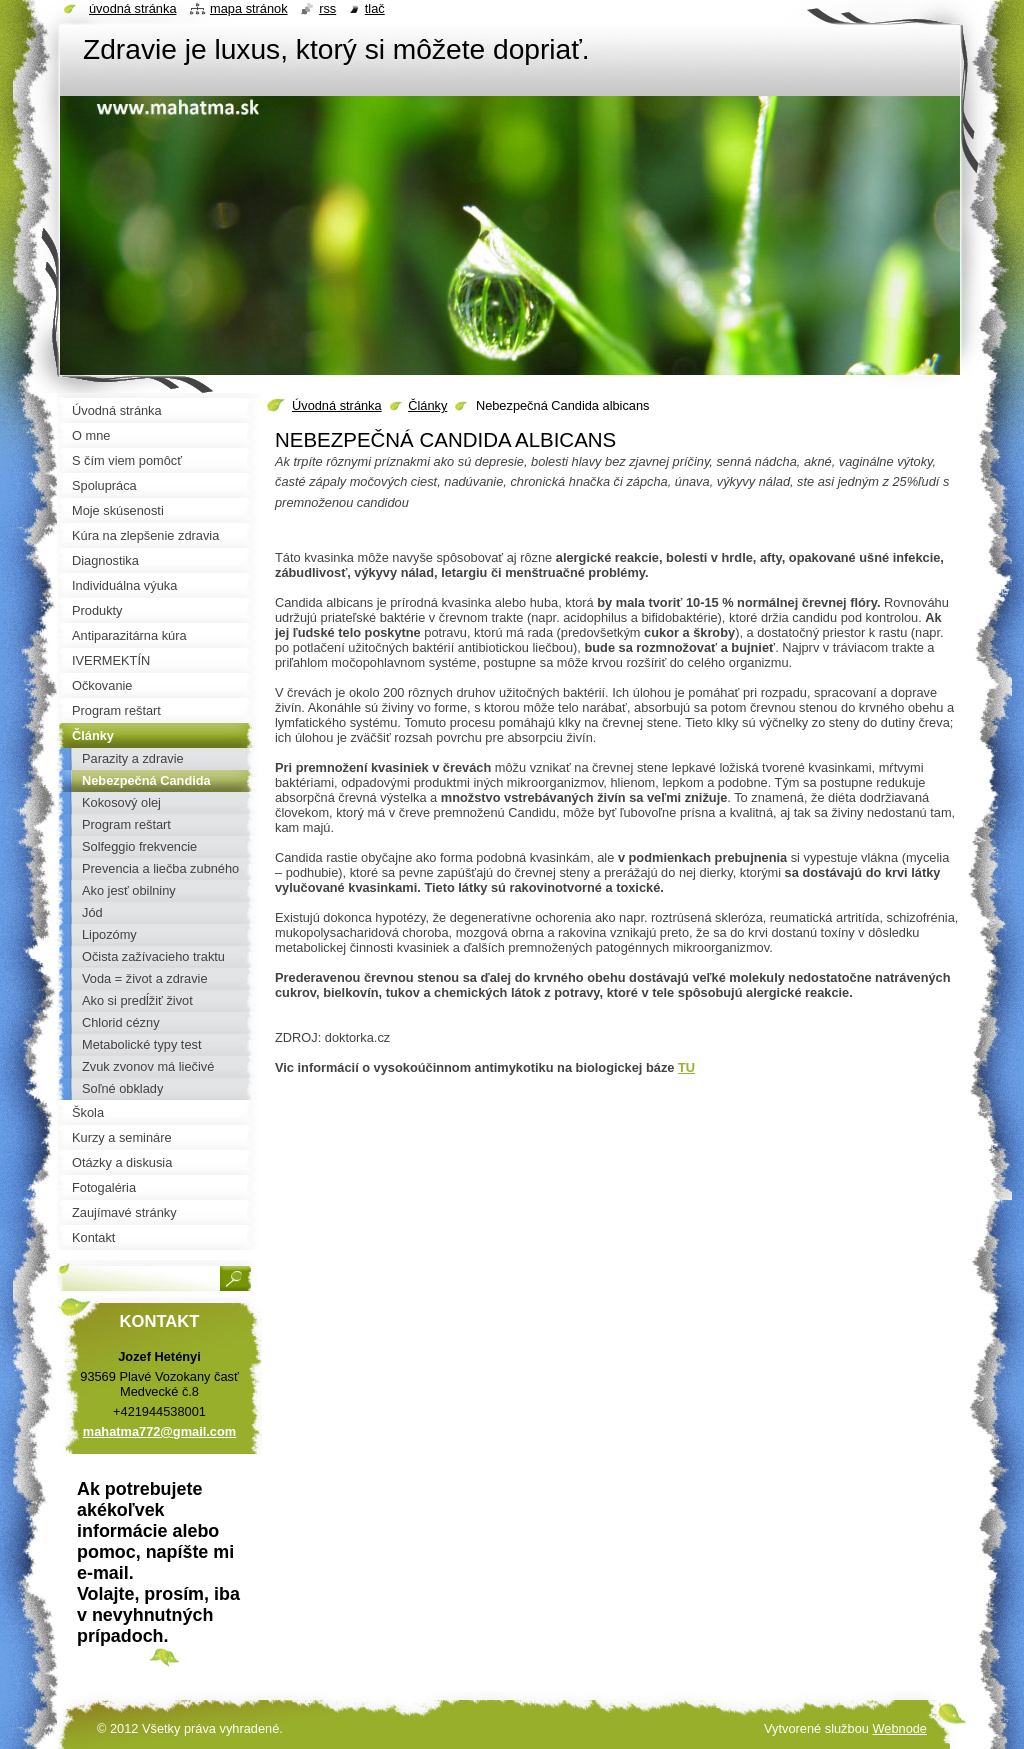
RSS (327, 8)
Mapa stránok (249, 8)
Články (427, 405)
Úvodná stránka (337, 405)
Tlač (375, 8)
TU (686, 1067)
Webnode (899, 1728)
